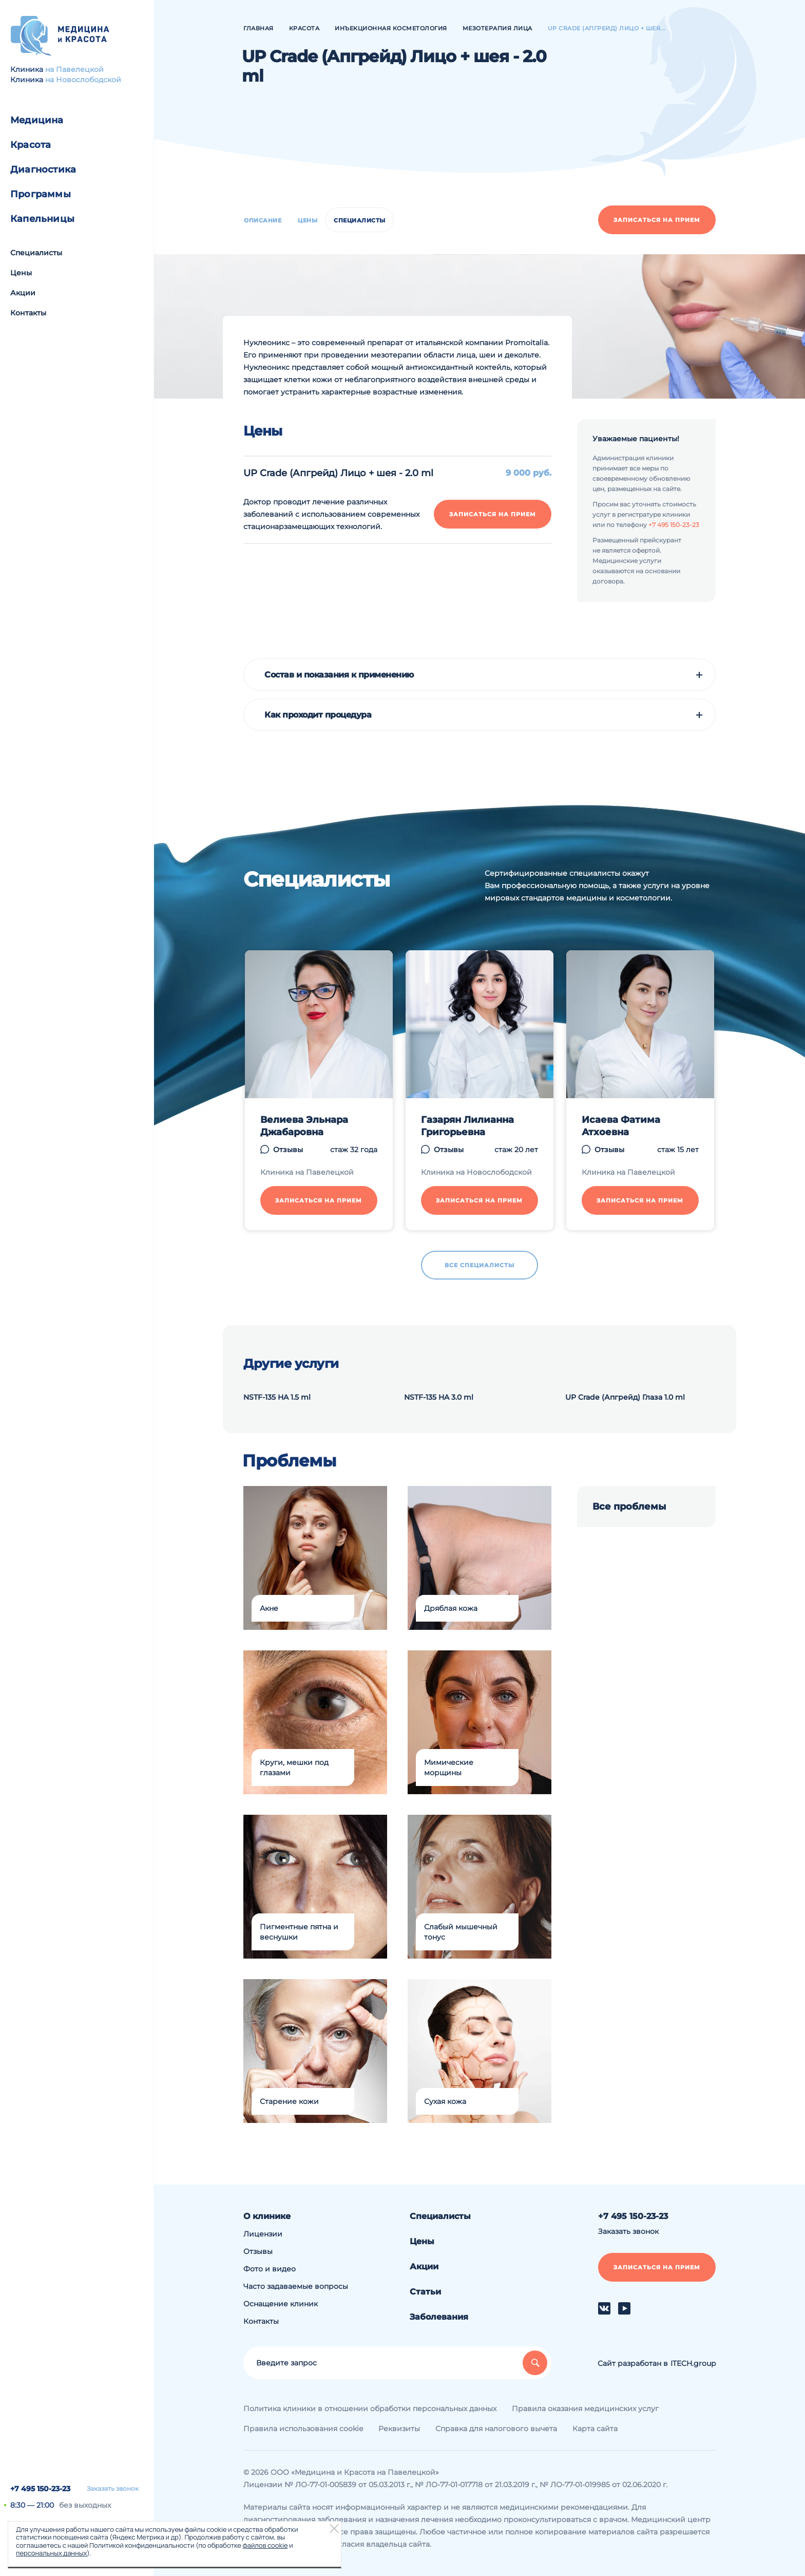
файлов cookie (265, 2545)
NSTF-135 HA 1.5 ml (277, 1397)
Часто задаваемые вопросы (295, 2286)
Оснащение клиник (280, 2303)
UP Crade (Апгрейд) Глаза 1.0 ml (625, 1397)
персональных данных (51, 2553)
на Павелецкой (74, 69)
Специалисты (36, 252)
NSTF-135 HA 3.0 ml (438, 1397)
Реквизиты (399, 2428)
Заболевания (439, 2317)
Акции (22, 292)
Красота (30, 144)
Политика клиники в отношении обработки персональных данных (369, 2408)
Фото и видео (269, 2268)
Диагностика (43, 169)
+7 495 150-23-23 (40, 2488)
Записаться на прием (657, 219)
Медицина (37, 120)
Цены (21, 272)
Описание (262, 220)
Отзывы (258, 2251)
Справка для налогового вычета (496, 2428)
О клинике (267, 2216)
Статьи (425, 2292)
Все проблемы (629, 1506)
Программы (40, 194)
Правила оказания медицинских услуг (585, 2408)
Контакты (28, 312)
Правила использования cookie (303, 2428)
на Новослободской (83, 79)
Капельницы (42, 218)
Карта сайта (595, 2428)
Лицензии (262, 2234)
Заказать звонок (113, 2489)
